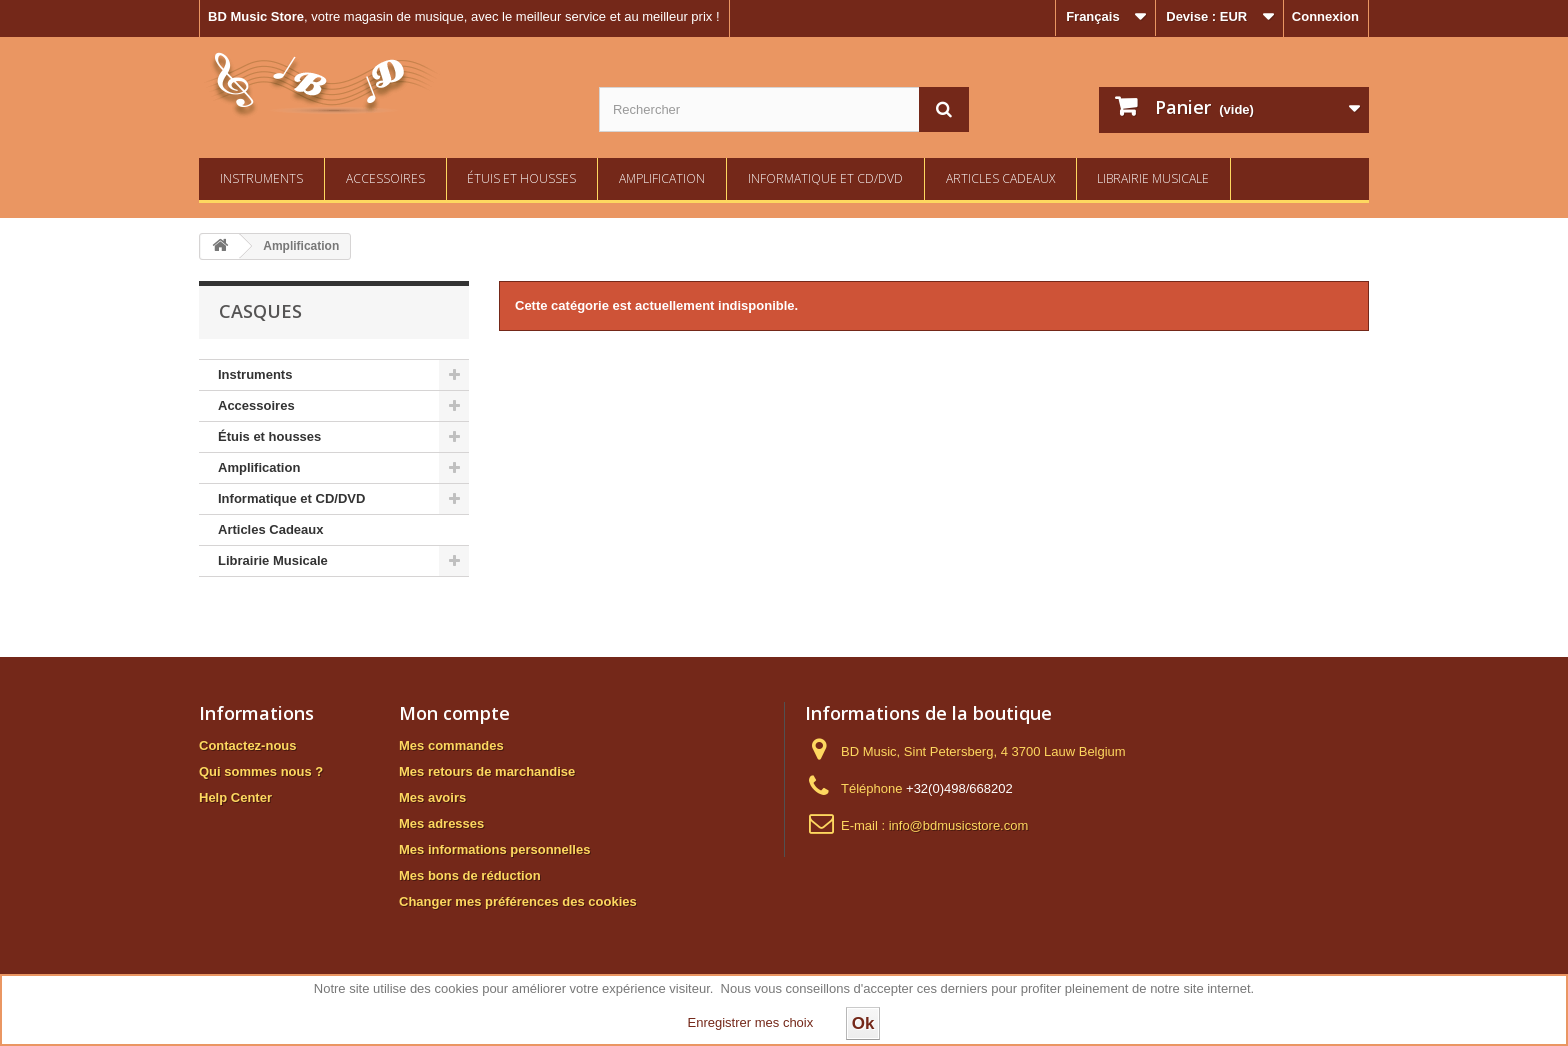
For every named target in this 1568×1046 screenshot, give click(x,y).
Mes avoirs (432, 797)
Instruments (261, 178)
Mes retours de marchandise (487, 771)
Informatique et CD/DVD (825, 178)
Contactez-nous (248, 745)
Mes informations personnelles (494, 849)
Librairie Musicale (1153, 178)
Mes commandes (451, 745)
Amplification (662, 178)
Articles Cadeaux (1000, 178)
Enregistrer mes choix (751, 1022)
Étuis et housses (521, 178)
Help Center (235, 797)
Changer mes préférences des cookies (518, 901)
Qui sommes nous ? (261, 771)
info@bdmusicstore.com (959, 825)
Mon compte (454, 713)
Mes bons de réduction (470, 875)
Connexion (1325, 16)
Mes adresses (441, 823)
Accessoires (385, 178)
